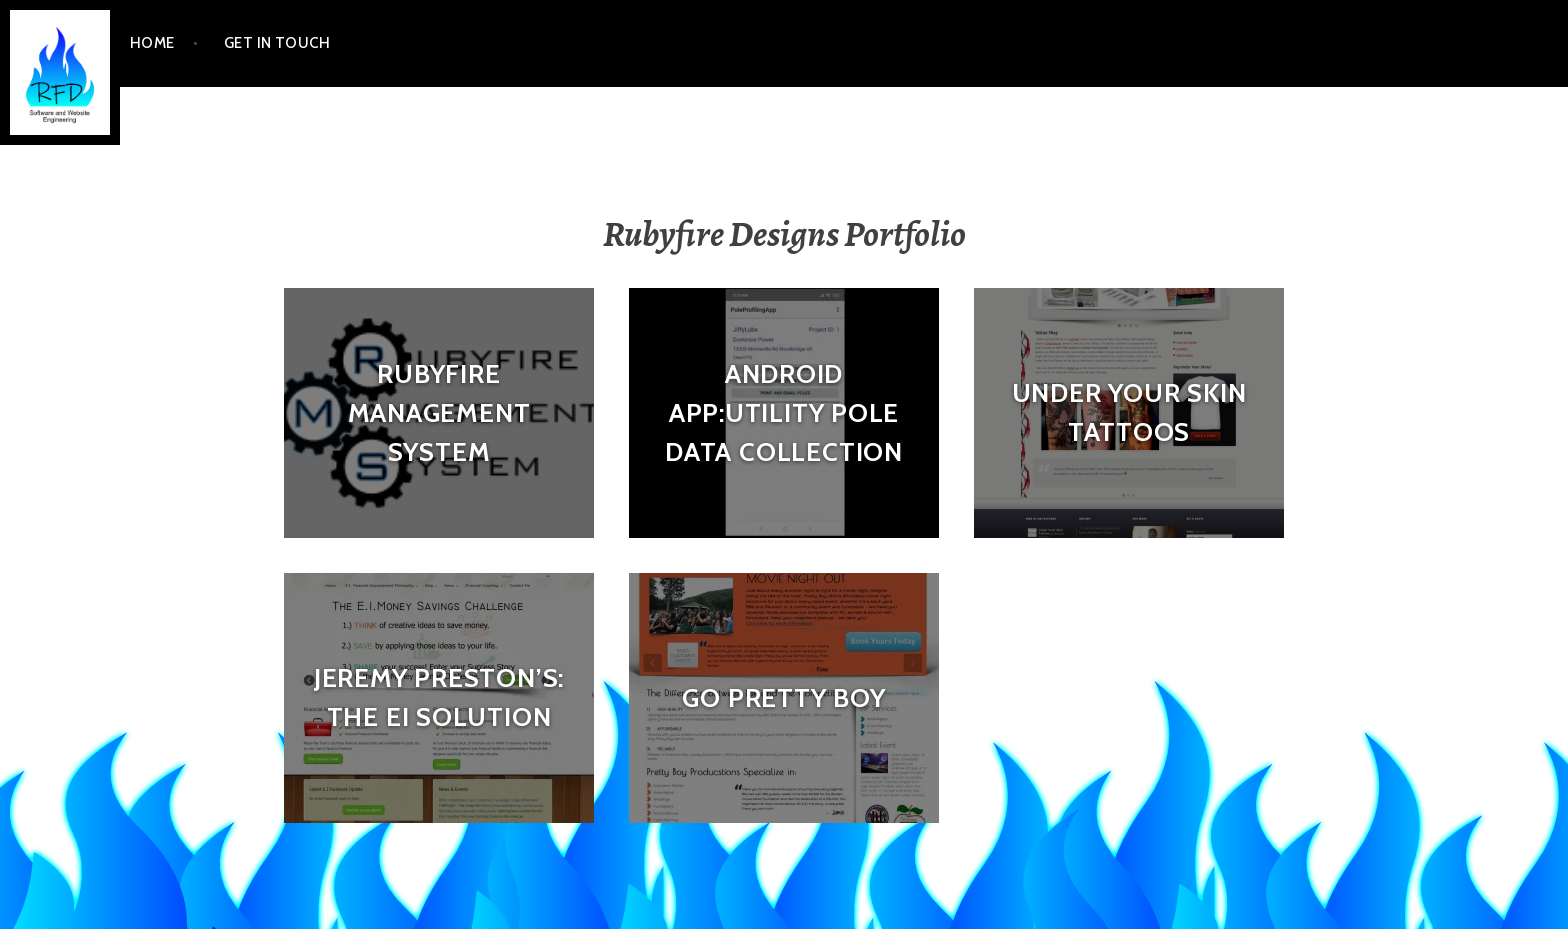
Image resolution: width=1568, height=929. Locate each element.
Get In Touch (277, 43)
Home (152, 43)
